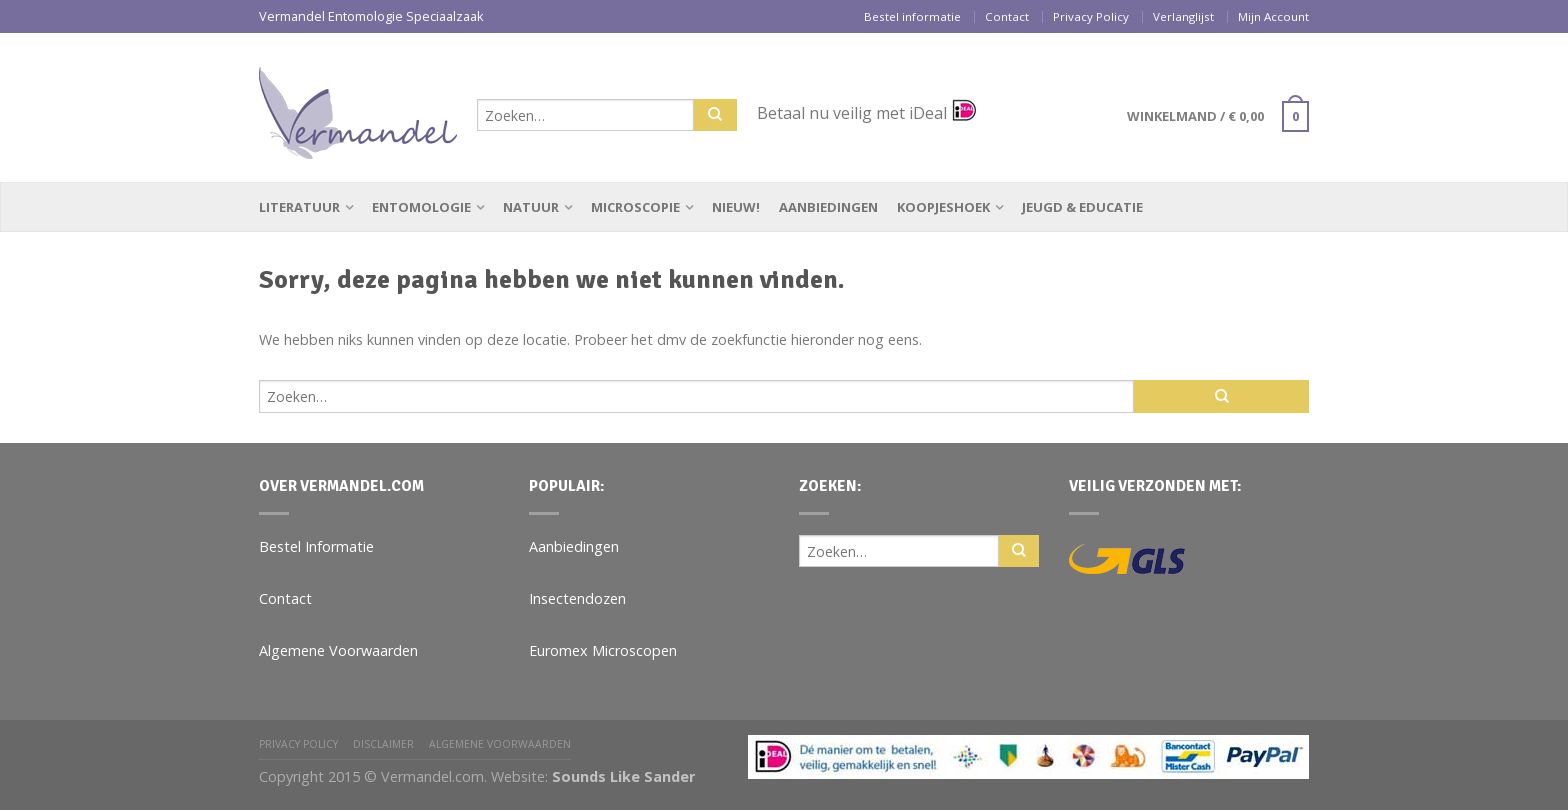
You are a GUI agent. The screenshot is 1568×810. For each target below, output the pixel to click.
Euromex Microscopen (603, 650)
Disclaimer (383, 744)
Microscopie (635, 207)
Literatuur (299, 207)
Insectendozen (577, 598)
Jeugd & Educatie (1082, 207)
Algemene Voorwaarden (338, 650)
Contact (1007, 16)
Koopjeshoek (943, 207)
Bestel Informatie (316, 546)
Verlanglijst (1183, 16)
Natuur (531, 207)
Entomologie (421, 207)
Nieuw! (736, 207)
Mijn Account (1273, 16)
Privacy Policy (1091, 16)
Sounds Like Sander (623, 776)
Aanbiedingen (828, 207)
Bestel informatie (912, 16)
